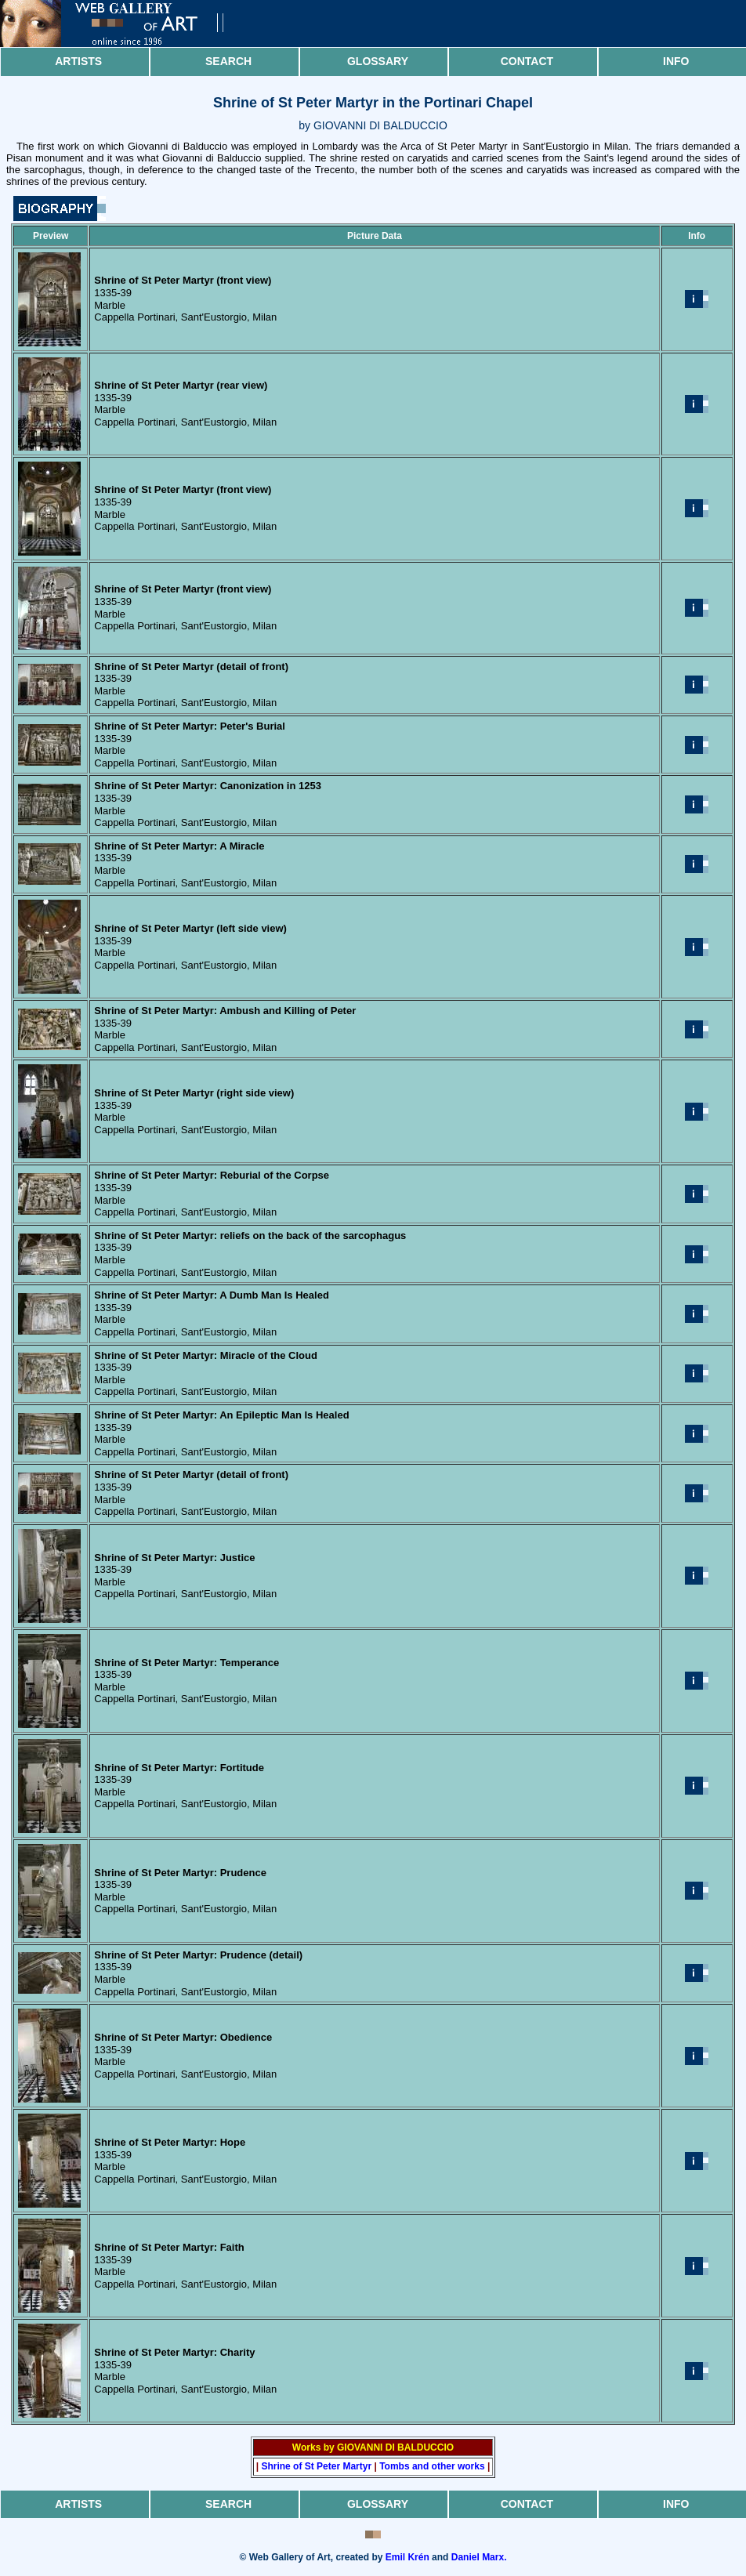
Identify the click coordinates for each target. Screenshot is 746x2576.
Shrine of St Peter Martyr (316, 2466)
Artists (78, 61)
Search (228, 61)
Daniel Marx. (479, 2557)
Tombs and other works (431, 2466)
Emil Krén (407, 2557)
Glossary (377, 61)
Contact (527, 61)
